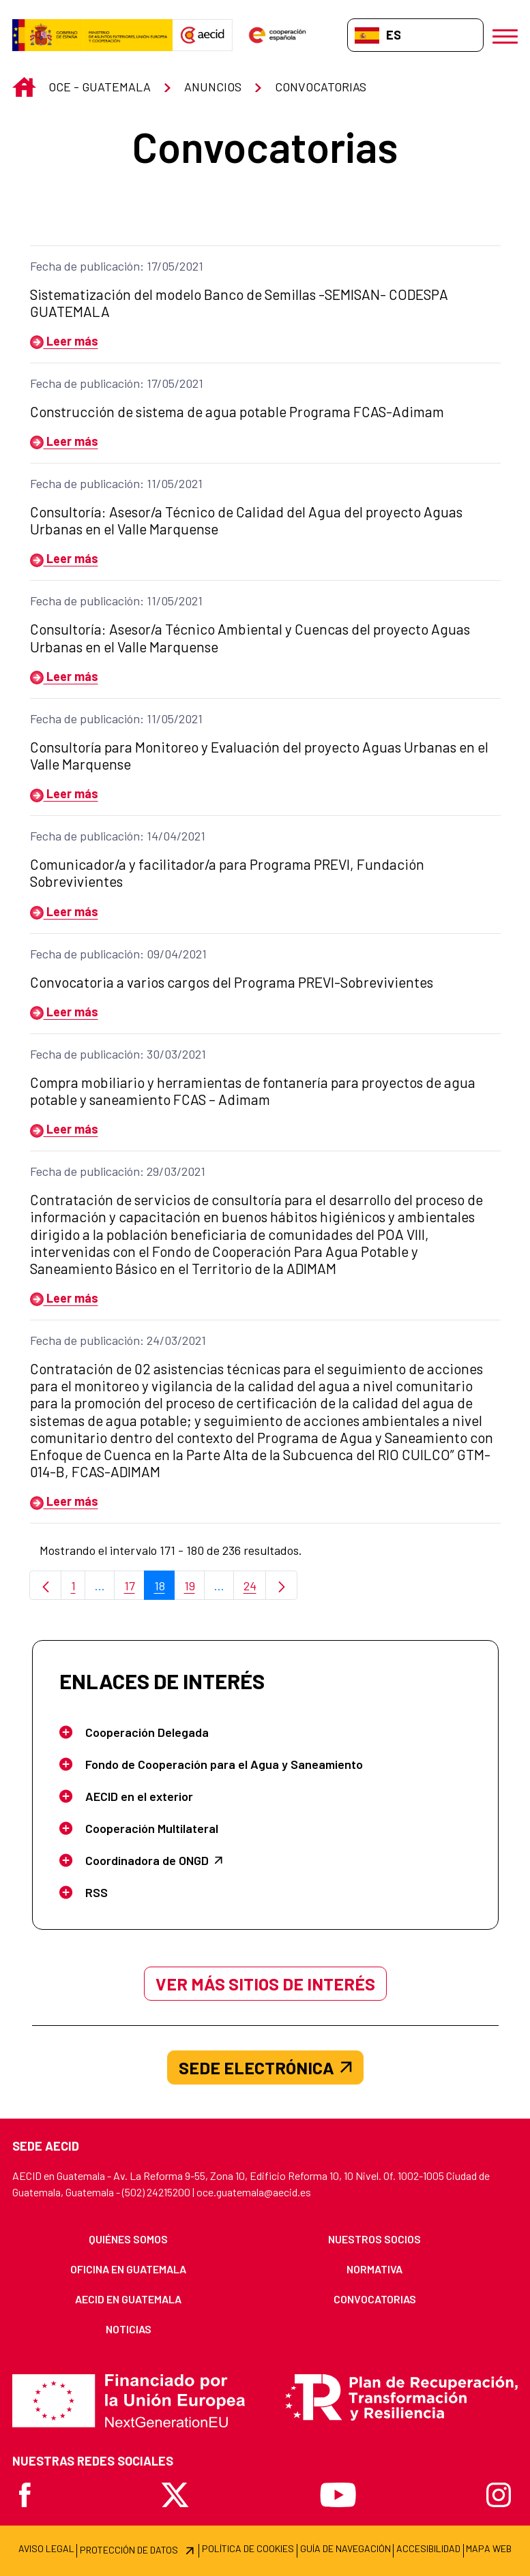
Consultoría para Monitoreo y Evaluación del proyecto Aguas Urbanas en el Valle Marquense (259, 755)
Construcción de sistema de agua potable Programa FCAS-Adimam (237, 411)
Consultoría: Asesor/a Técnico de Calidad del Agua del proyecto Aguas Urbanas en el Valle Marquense (246, 520)
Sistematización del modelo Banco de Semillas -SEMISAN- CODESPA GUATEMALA (239, 303)
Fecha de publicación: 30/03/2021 (118, 1053)
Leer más (64, 340)
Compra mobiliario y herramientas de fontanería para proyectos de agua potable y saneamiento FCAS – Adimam (252, 1091)
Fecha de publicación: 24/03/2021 (118, 1340)
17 (134, 1589)
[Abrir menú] (505, 35)
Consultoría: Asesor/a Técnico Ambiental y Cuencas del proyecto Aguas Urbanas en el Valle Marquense (250, 637)
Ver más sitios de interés (265, 1983)
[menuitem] (128, 2239)
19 (194, 1589)
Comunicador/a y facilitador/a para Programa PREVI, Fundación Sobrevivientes (227, 872)
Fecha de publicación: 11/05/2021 (116, 483)
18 (164, 1589)
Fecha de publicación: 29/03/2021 (117, 1171)
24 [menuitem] (255, 1589)
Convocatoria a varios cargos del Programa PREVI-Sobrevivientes (231, 981)
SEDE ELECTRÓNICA (265, 2067)
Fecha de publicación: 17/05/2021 (116, 265)
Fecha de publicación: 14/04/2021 (117, 835)
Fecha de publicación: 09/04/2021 (118, 953)
